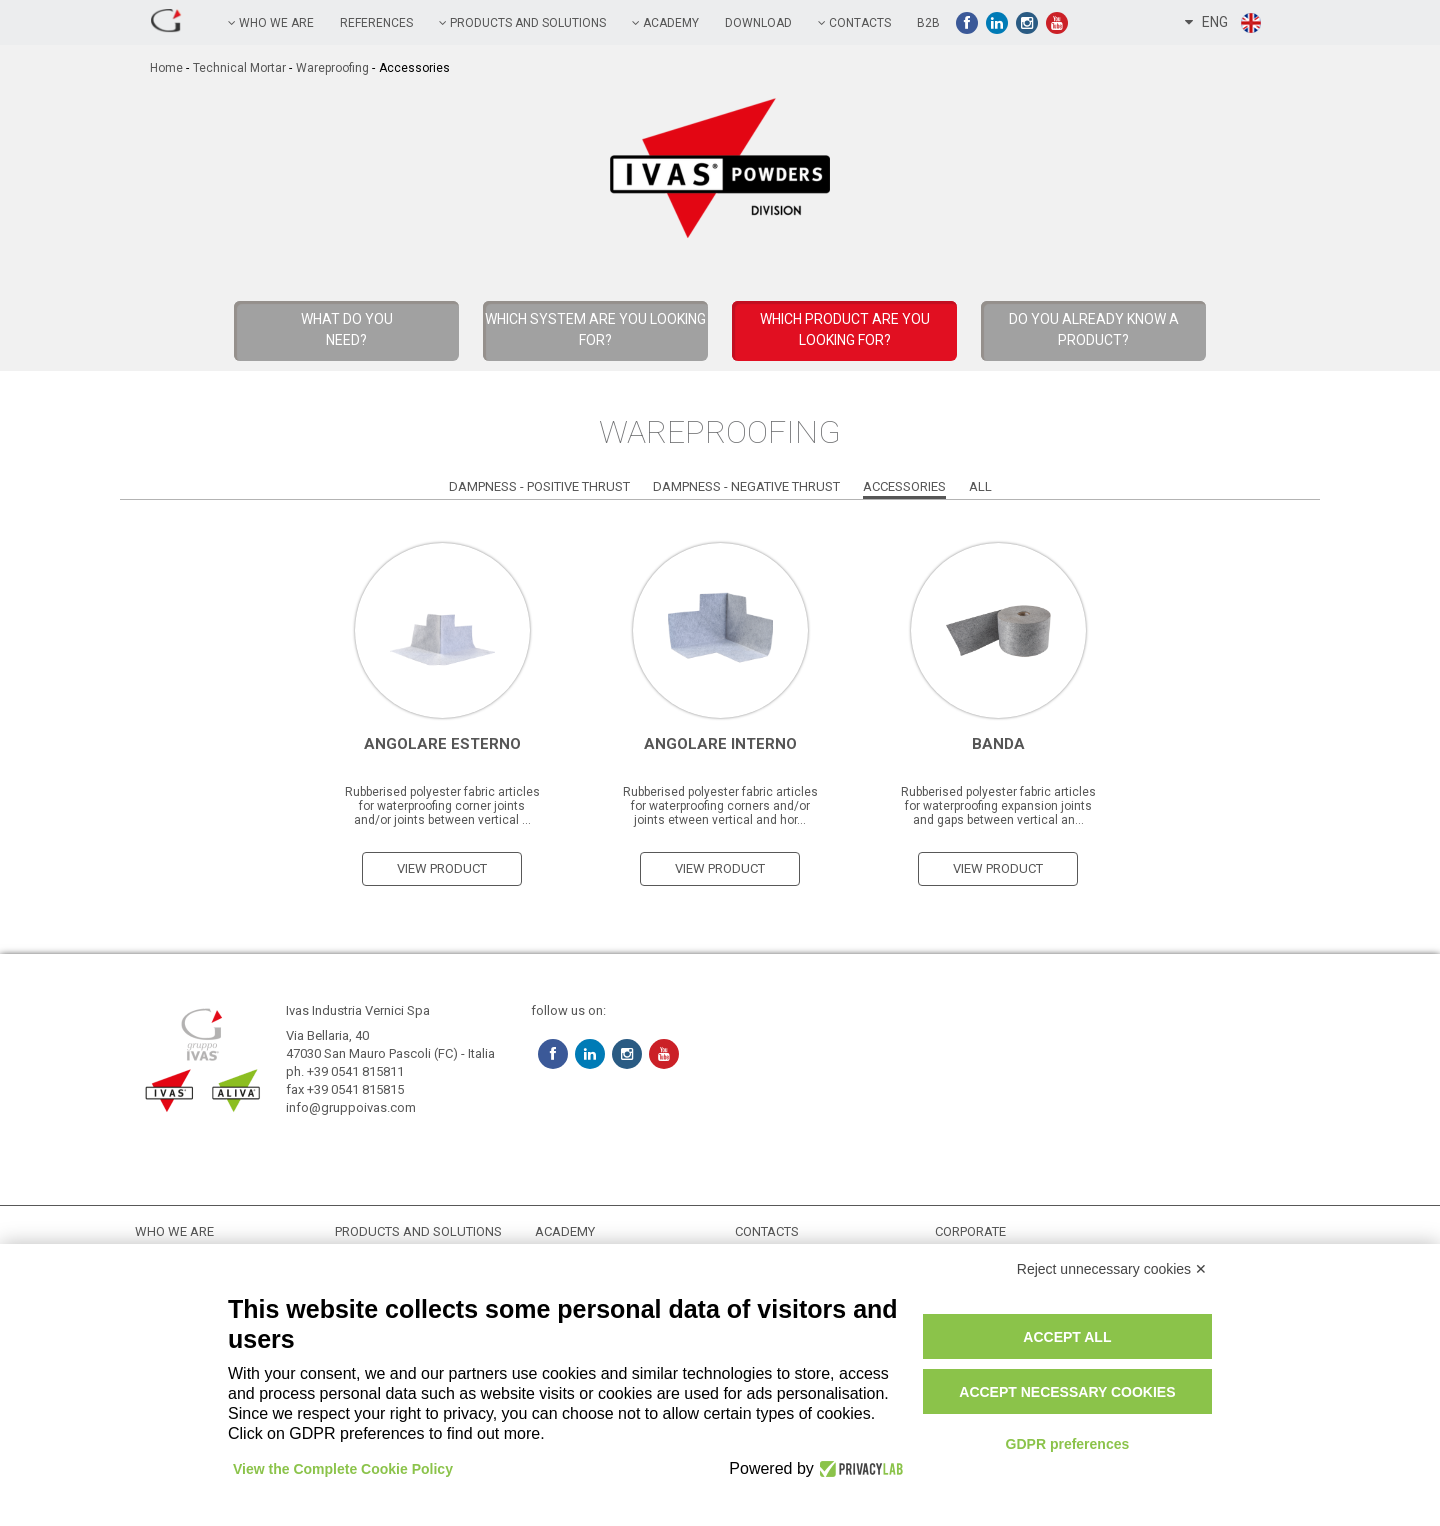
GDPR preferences (1068, 1444)
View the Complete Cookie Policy (343, 1469)
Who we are (271, 23)
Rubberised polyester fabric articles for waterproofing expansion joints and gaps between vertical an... (998, 806)
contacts (854, 23)
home (166, 68)
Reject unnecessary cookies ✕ (1112, 1269)
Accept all (1067, 1337)
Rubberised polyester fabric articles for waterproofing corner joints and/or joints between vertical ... (442, 806)
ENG (1224, 23)
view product (442, 868)
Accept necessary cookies (1067, 1392)
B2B (928, 23)
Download (758, 23)
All (980, 486)
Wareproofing (332, 68)
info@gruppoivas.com (351, 1107)
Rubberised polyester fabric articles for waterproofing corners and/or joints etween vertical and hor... (720, 806)
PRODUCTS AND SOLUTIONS (522, 23)
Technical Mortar (239, 68)
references (376, 23)
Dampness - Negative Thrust (746, 486)
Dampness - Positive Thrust (539, 486)
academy (665, 23)
